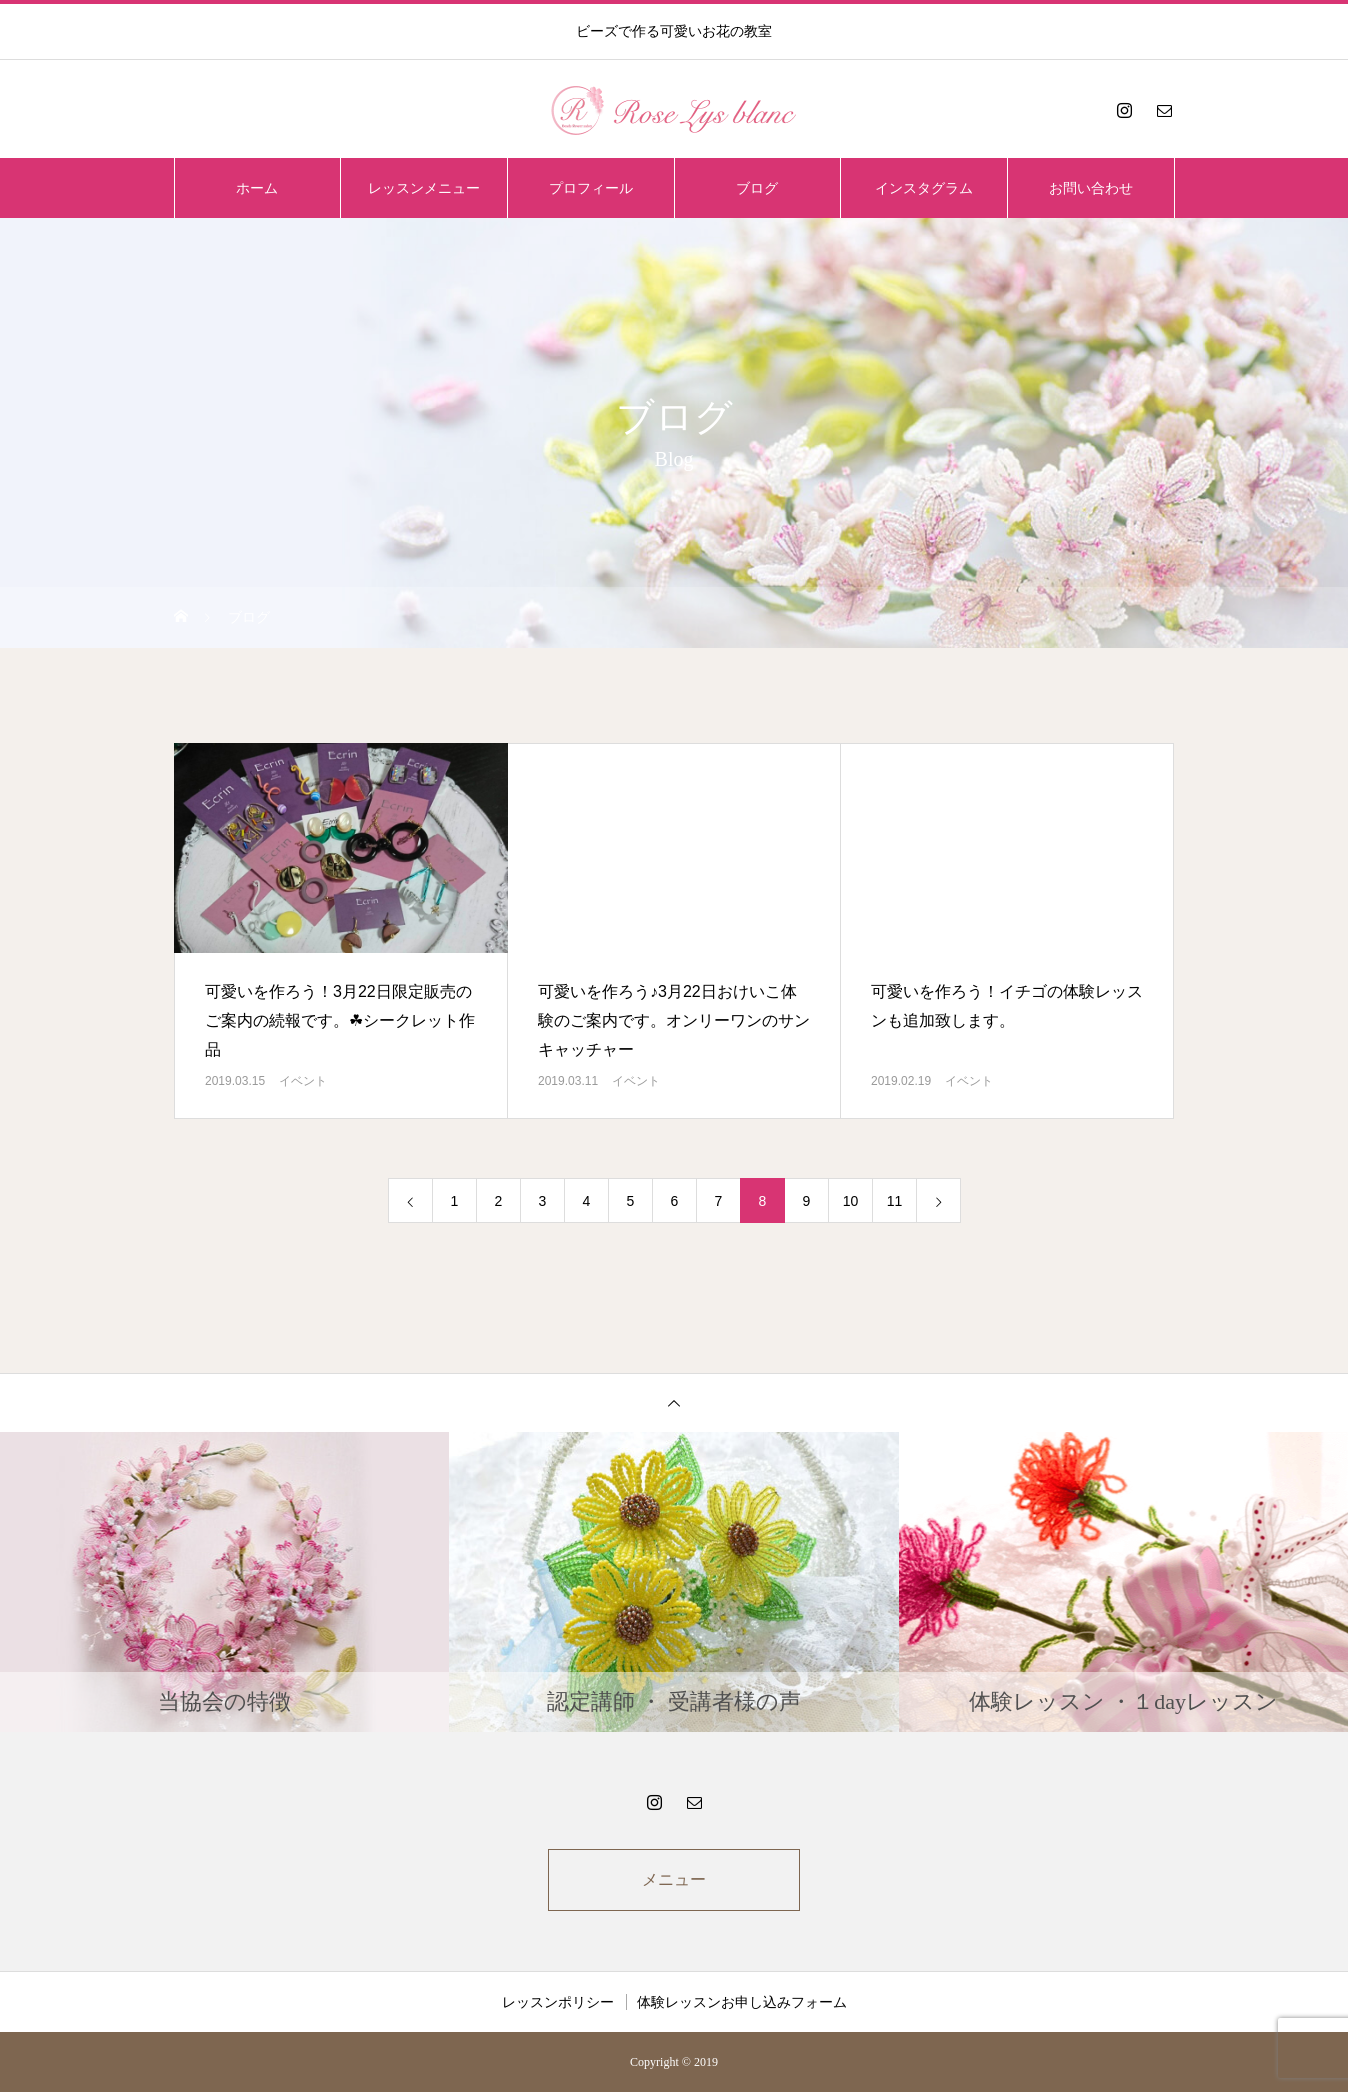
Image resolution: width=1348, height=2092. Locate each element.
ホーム (257, 188)
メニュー (674, 1879)
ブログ (757, 188)
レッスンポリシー (558, 2002)
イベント (303, 1081)
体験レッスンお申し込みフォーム (742, 2002)
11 (895, 1201)
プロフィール (591, 188)
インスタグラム (924, 188)
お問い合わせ (1091, 188)
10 (851, 1201)
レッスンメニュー (424, 188)
